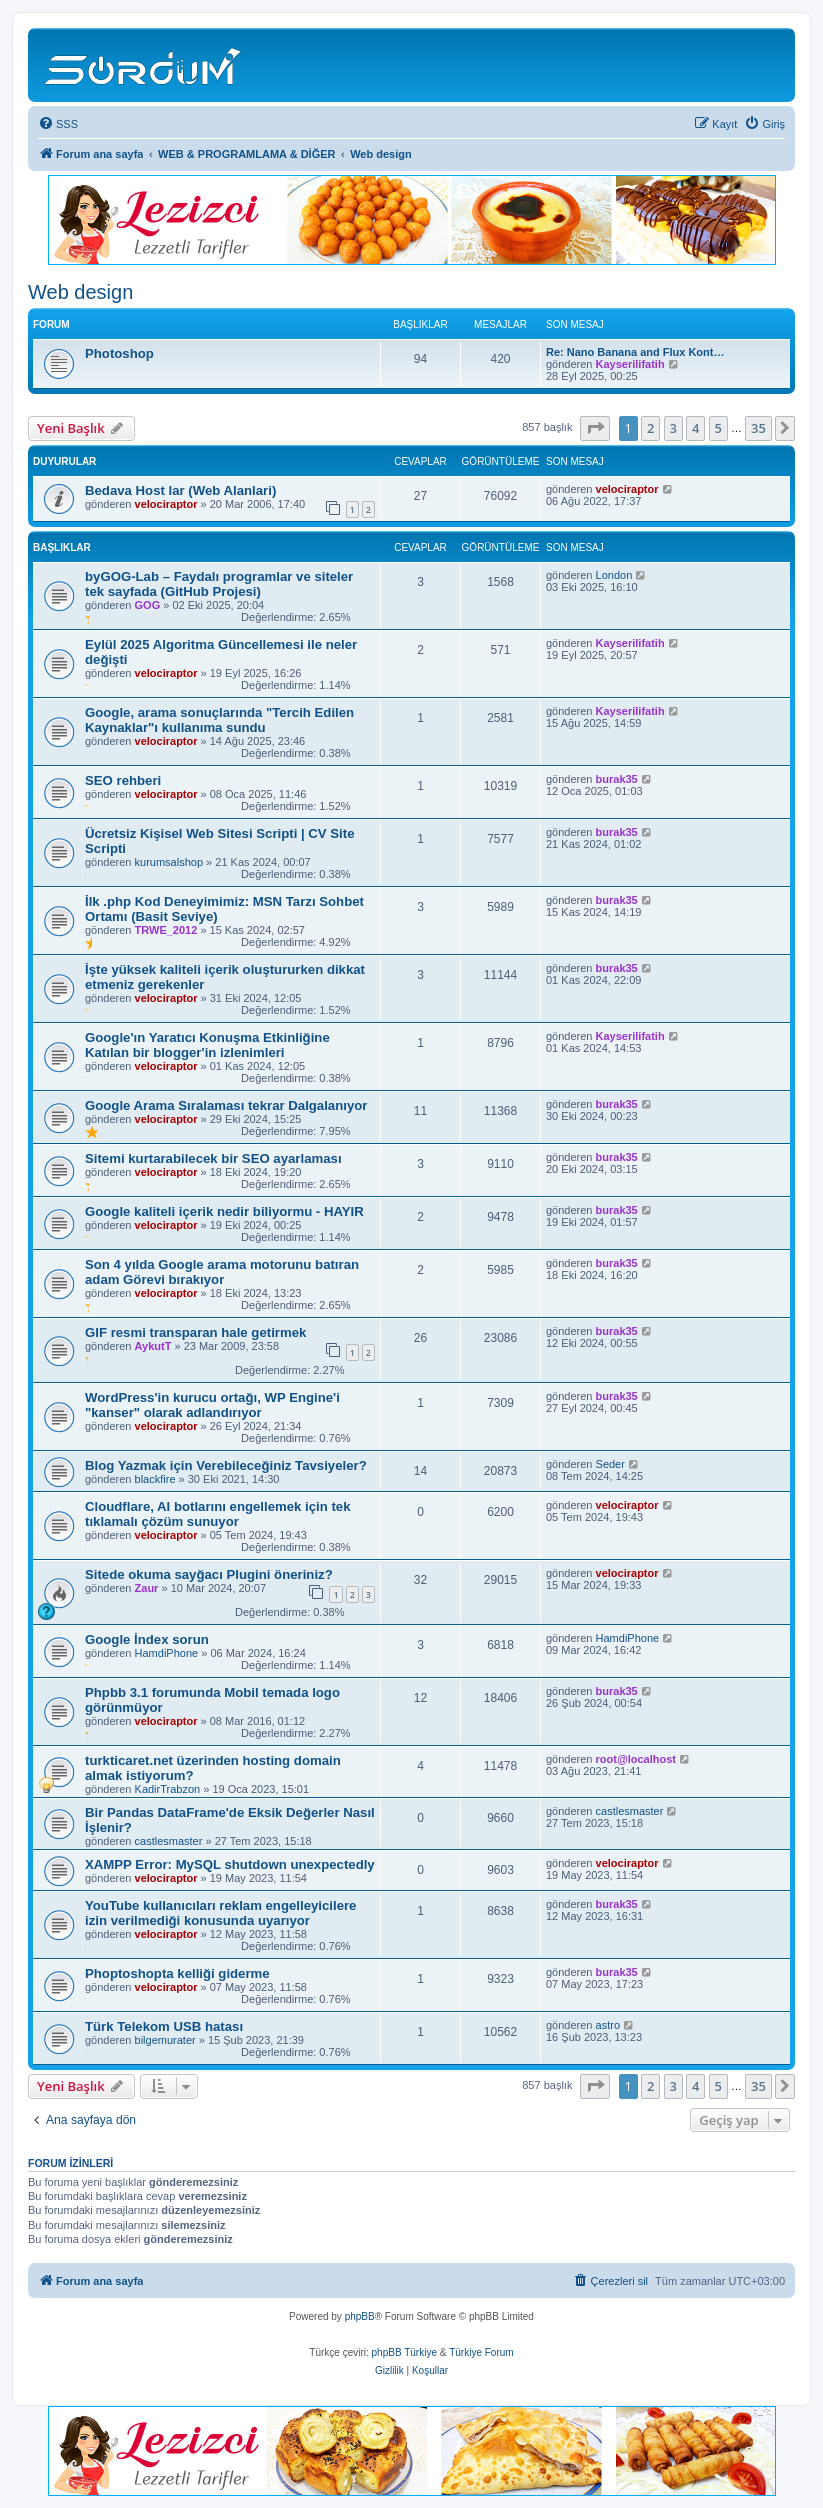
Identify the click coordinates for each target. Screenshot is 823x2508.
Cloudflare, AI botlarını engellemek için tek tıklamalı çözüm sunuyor (218, 1514)
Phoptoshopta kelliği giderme (177, 1973)
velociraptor (166, 504)
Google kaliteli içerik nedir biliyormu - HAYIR (224, 1211)
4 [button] (695, 428)
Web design (80, 292)
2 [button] (650, 428)
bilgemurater (165, 2040)
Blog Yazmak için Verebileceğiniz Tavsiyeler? (226, 1465)
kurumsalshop (169, 862)
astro (608, 2025)
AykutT (153, 1346)
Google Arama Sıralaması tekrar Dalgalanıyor (226, 1105)
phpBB (360, 2316)
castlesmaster (169, 1841)
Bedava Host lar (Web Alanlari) (180, 490)
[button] (595, 428)
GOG (148, 605)
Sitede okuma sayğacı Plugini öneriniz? (209, 1574)
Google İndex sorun (147, 1639)
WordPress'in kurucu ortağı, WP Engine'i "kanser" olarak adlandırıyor (212, 1405)
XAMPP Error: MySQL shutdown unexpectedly (230, 1864)
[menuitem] (58, 124)
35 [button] (758, 428)
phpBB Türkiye (404, 2352)
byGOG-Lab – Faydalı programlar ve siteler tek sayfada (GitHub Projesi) (219, 584)
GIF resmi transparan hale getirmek (195, 1332)
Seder (610, 1464)
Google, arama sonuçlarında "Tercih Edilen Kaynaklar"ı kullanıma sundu (219, 720)
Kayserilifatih (630, 364)
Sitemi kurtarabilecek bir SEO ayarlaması (213, 1158)
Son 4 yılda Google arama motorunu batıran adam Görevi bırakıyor (222, 1272)
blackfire (155, 1479)
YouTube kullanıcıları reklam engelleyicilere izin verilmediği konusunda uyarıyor (220, 1913)
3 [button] (673, 428)
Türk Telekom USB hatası (164, 2026)
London (614, 575)
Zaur (147, 1588)
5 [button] (718, 428)
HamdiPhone (167, 1653)
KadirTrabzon (168, 1789)
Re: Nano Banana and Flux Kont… (635, 352)
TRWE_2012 (166, 930)
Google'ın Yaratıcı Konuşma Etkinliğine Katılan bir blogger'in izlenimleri (207, 1045)
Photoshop (119, 353)
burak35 (617, 779)
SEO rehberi (123, 780)
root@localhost (636, 1759)
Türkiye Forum (481, 2352)
